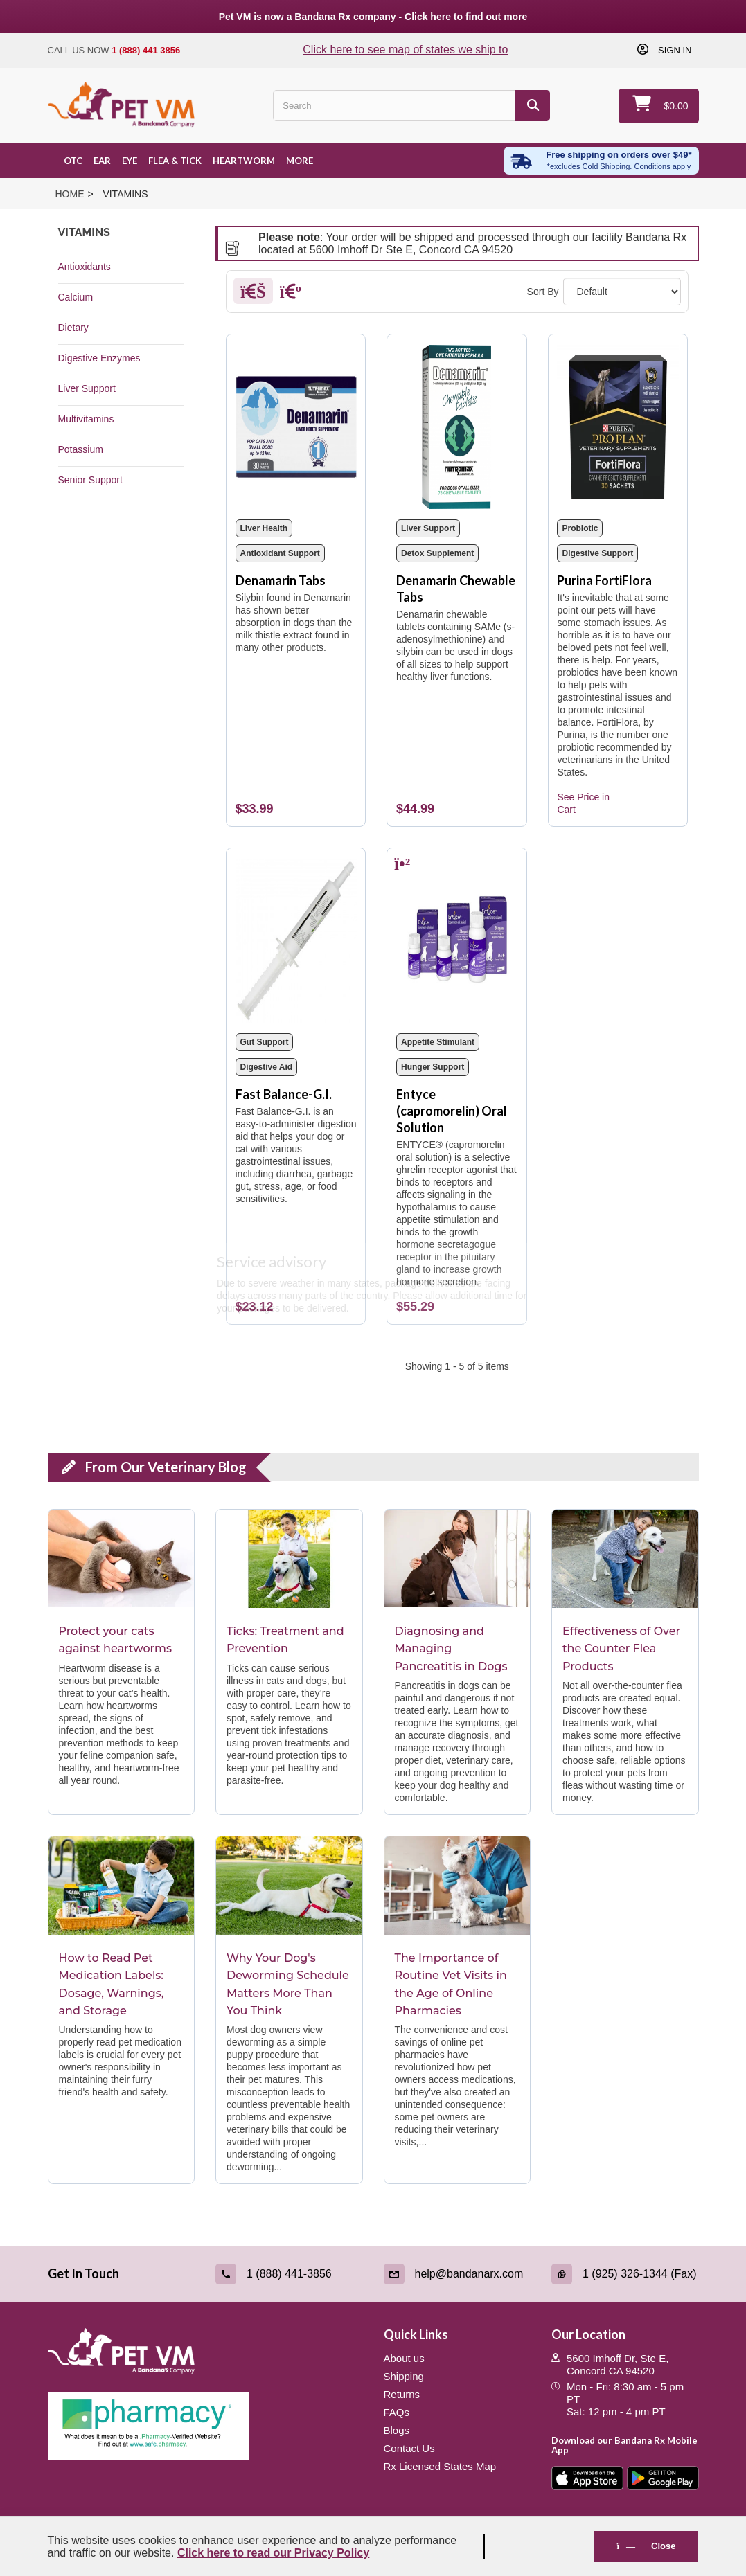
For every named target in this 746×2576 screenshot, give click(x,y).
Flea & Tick (175, 160)
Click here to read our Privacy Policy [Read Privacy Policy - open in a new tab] (273, 2553)
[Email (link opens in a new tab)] (457, 2274)
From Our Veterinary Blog (166, 1466)
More (299, 160)
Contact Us (409, 2448)
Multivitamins (86, 418)
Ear (102, 160)
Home (70, 193)
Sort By (543, 291)
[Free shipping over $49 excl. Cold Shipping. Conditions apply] (601, 161)
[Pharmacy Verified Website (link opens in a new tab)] (205, 2426)
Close (645, 2546)
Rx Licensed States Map (440, 2466)
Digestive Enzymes (99, 358)
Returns (402, 2394)
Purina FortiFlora (604, 580)
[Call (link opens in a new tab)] (289, 2274)
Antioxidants (84, 266)
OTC (73, 160)
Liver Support (87, 388)
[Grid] (253, 294)
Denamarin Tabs (281, 580)
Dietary (73, 327)
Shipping (404, 2376)
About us (404, 2358)
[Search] (532, 105)
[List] (290, 294)
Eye (129, 160)
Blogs (397, 2430)
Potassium (80, 449)
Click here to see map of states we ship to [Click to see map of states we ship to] (405, 49)
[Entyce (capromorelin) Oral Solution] (456, 941)
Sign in (673, 50)
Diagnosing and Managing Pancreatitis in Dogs (451, 1649)
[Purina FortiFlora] (617, 427)
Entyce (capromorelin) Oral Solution (451, 1110)
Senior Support (90, 479)
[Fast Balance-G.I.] (296, 941)
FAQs (397, 2412)
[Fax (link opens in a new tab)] (625, 2274)
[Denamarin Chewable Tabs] (456, 427)
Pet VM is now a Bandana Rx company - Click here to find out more (373, 16)
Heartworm (244, 160)
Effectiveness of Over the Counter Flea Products (621, 1649)
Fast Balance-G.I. (284, 1094)
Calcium (76, 297)
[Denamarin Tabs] (296, 427)
